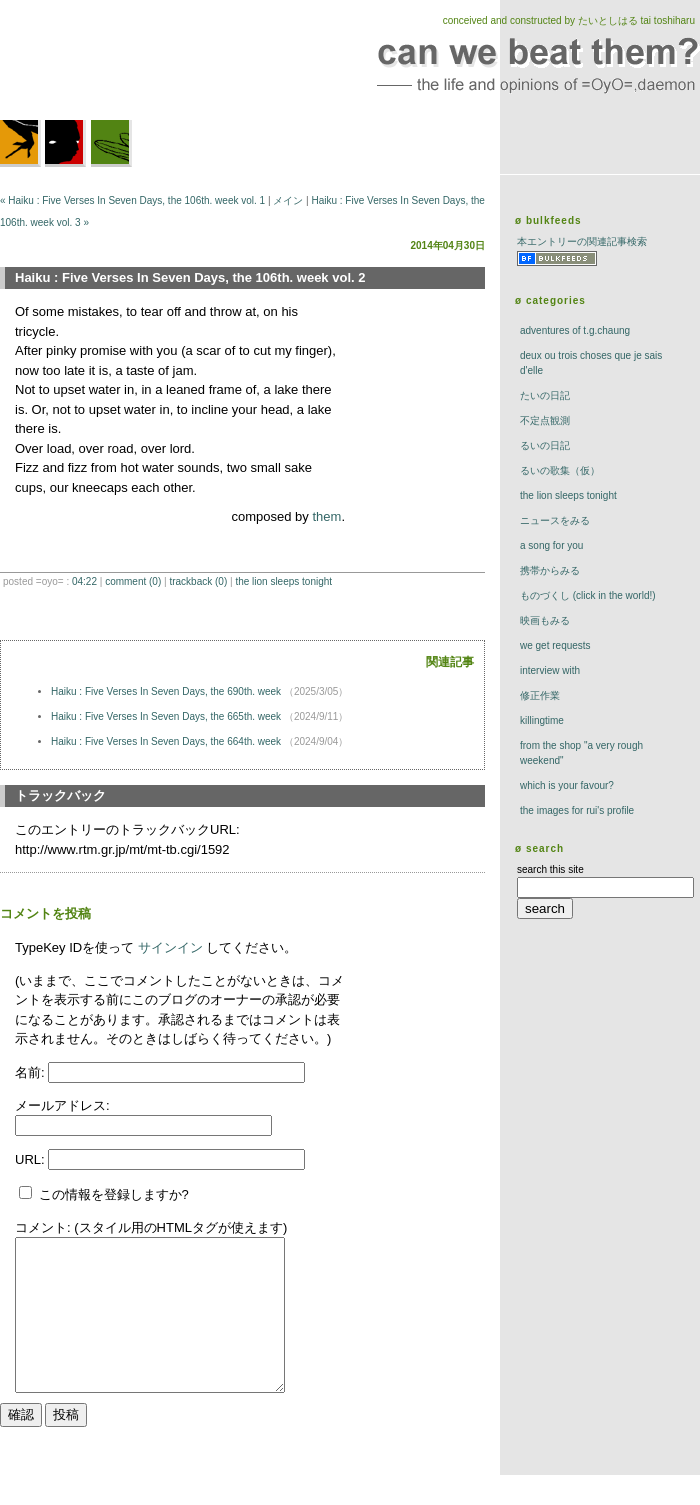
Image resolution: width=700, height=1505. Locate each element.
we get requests (555, 645)
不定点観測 (545, 420)
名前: (31, 1072)
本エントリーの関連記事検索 (582, 241)
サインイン (170, 947)
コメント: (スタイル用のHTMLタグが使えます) (151, 1227)
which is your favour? (567, 785)
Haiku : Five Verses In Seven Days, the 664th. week (167, 741)
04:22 (84, 581)
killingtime (542, 720)
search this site (550, 869)
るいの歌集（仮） (560, 470)
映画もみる (545, 620)
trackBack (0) (198, 581)
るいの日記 (545, 445)
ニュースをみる (555, 520)
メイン (288, 200)
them (326, 516)
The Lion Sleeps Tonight (283, 581)
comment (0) (133, 581)
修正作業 (540, 695)
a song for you (551, 545)
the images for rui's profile (577, 810)
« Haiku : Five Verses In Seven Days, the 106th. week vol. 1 (132, 200)
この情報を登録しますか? (104, 1194)
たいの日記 (545, 395)
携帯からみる (550, 570)
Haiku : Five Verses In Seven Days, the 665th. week (167, 716)
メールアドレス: (62, 1105)
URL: (31, 1159)
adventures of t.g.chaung (575, 330)
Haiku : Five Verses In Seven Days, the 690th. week (167, 691)
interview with (550, 670)
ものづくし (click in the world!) (588, 595)
